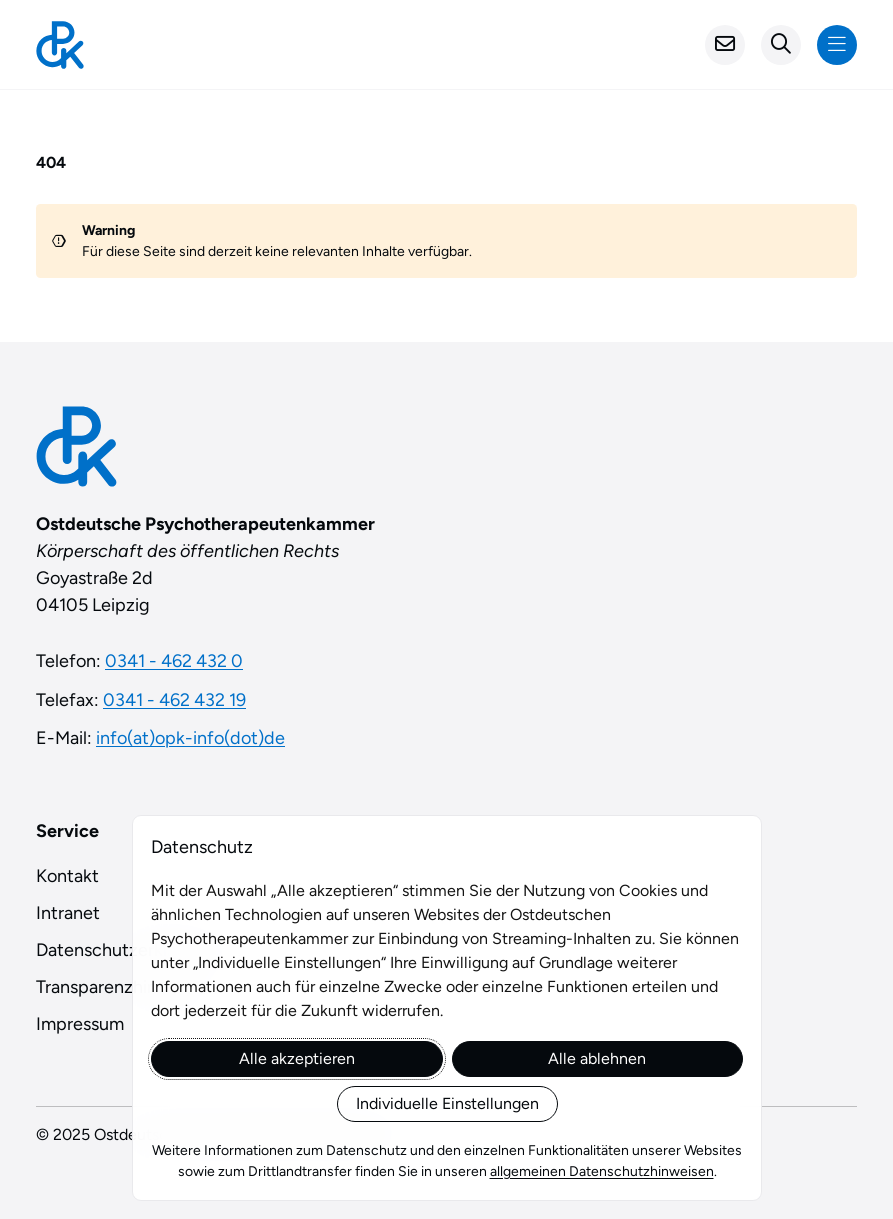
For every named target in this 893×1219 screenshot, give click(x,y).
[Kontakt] (725, 45)
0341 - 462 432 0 (174, 661)
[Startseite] (60, 45)
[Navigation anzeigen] (837, 45)
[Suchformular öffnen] (781, 45)
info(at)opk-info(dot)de (190, 738)
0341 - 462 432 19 (174, 700)
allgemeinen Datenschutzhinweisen (601, 1171)
